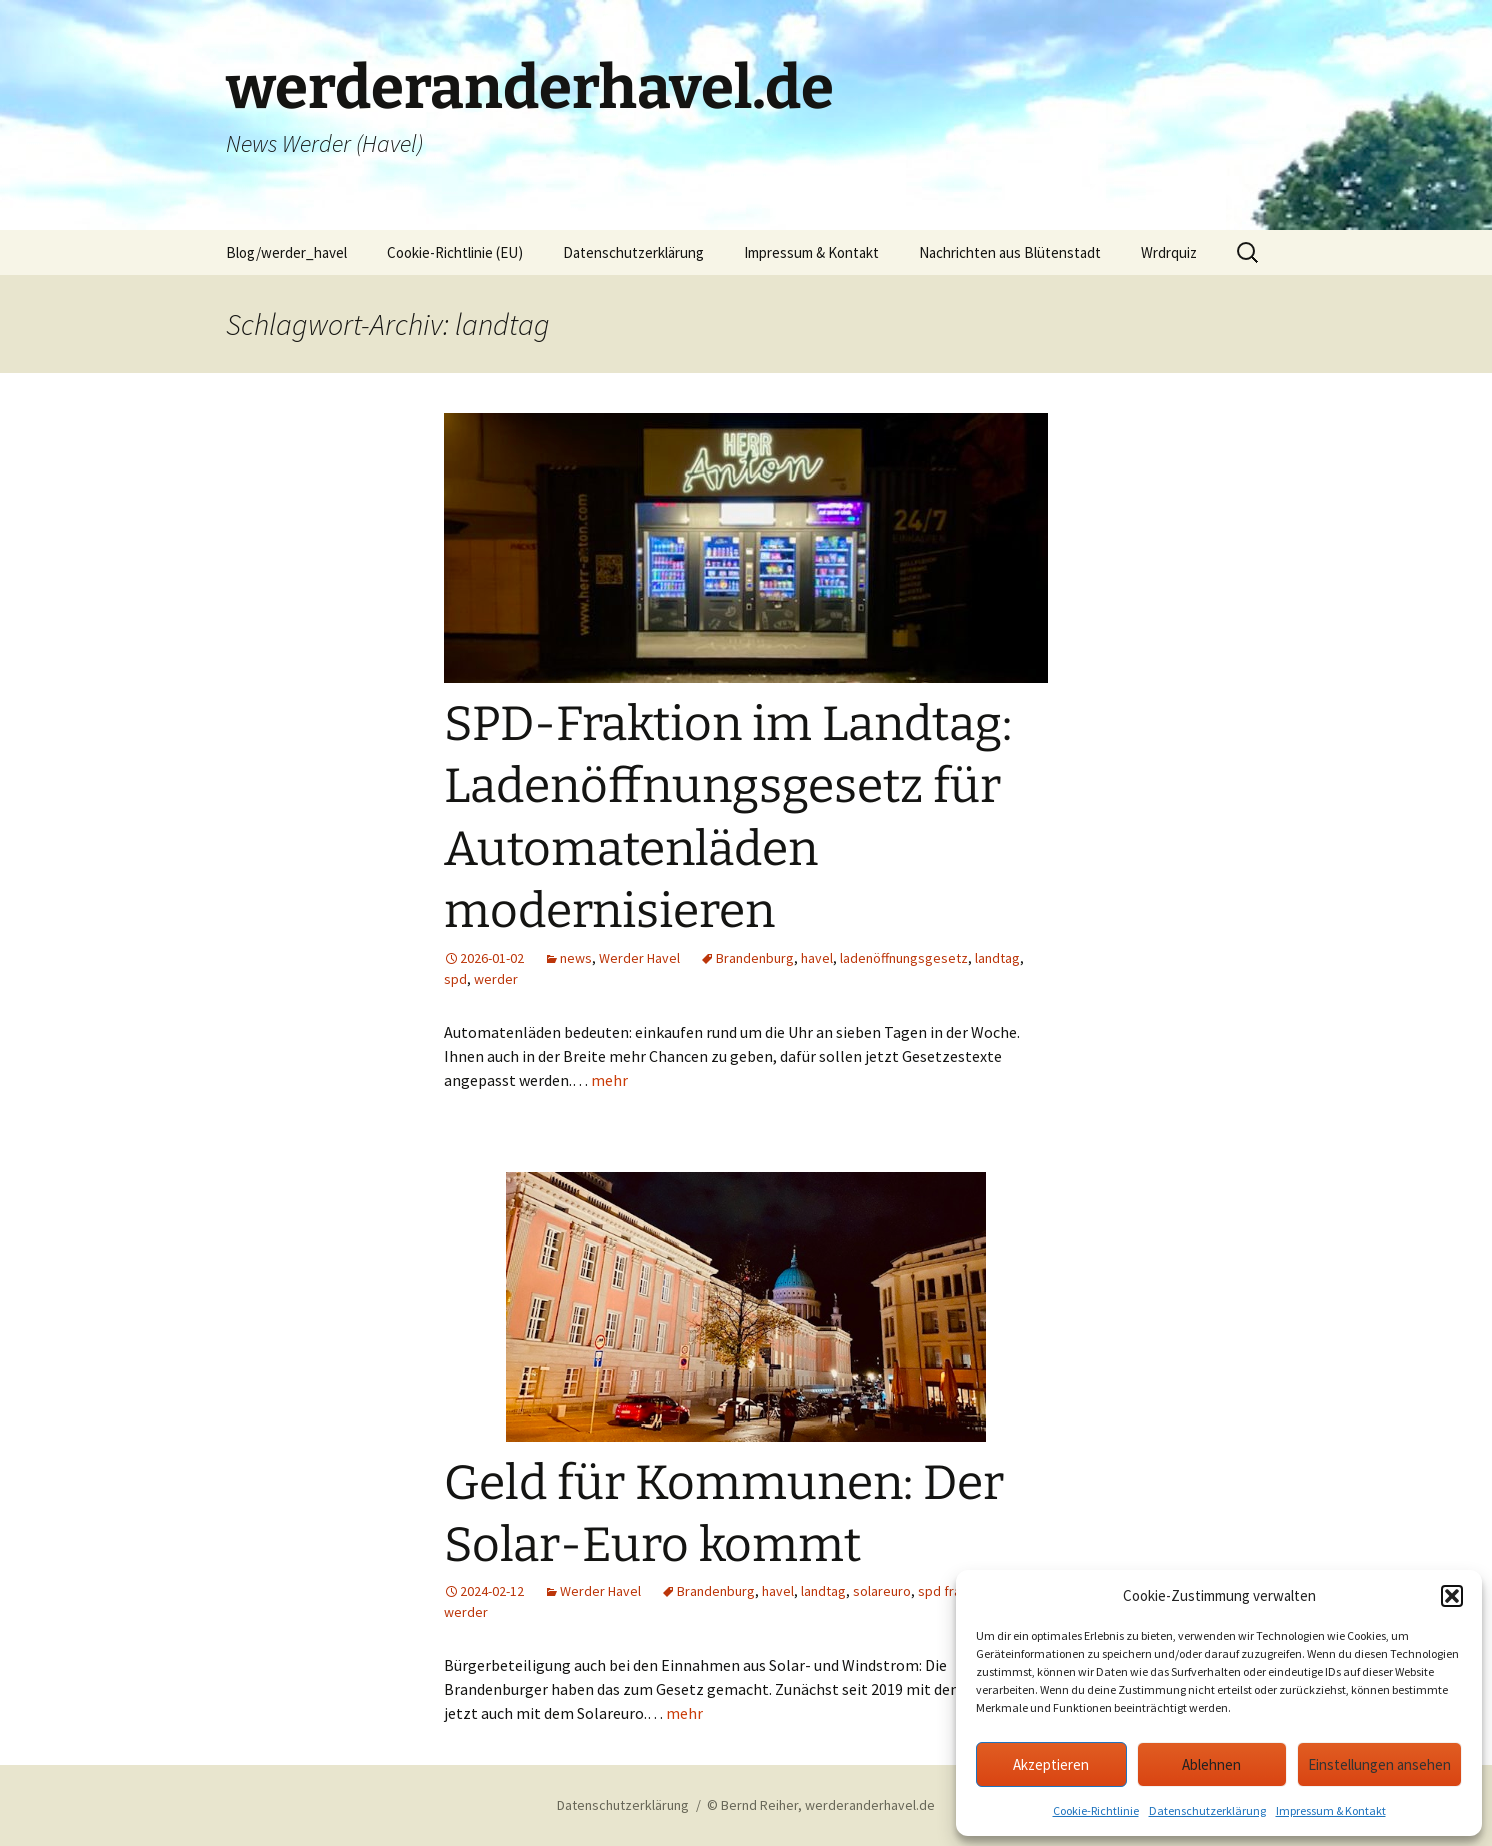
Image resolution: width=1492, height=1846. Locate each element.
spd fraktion (954, 1591)
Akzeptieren (1051, 1764)
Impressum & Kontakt (1331, 1810)
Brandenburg (755, 958)
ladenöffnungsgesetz (904, 958)
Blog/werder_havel (286, 252)
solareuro (882, 1591)
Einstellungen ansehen (1379, 1764)
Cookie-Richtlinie (1096, 1810)
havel (817, 958)
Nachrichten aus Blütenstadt (1010, 252)
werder (496, 979)
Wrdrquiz (1169, 252)
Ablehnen (1211, 1764)
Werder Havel (639, 958)
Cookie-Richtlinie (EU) (455, 252)
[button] (1452, 1596)
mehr (609, 1080)
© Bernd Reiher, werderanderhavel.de (821, 1805)
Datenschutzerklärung (1207, 1810)
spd (455, 979)
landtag (997, 958)
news (576, 958)
